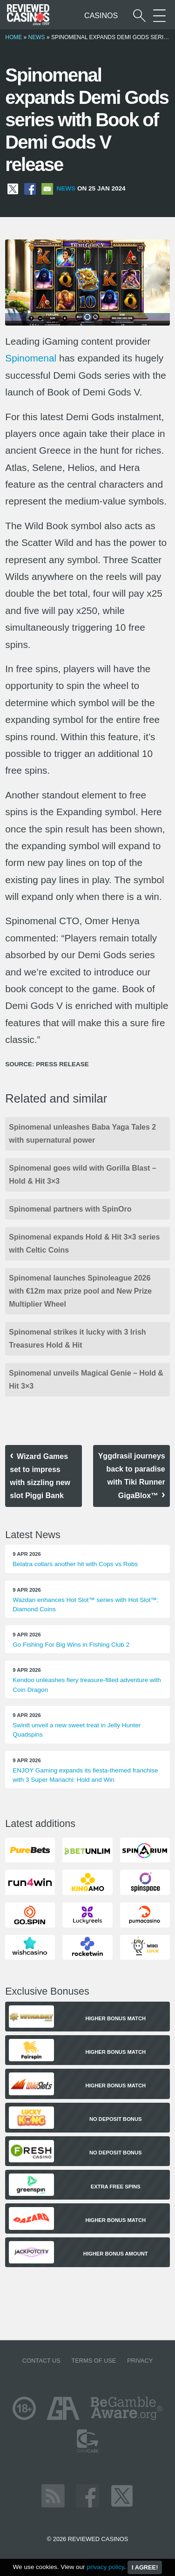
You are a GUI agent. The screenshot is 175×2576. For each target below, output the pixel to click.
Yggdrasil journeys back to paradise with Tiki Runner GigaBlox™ (131, 1475)
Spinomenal (30, 358)
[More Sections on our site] (159, 16)
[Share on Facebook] (30, 188)
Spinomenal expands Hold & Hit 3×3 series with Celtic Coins (84, 1243)
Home (13, 37)
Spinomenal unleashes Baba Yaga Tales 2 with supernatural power (82, 1133)
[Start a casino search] (139, 16)
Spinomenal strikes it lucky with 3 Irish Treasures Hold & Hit (77, 1338)
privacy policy (105, 2566)
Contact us (41, 2360)
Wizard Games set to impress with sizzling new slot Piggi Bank (40, 1475)
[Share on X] (13, 188)
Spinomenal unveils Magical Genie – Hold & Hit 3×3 (86, 1379)
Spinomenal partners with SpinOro (70, 1209)
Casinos (101, 16)
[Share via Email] (47, 188)
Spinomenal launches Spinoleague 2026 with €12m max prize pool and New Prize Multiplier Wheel (80, 1291)
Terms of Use (93, 2360)
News (36, 37)
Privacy (140, 2360)
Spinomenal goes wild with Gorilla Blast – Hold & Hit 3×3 (82, 1174)
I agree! (145, 2567)
